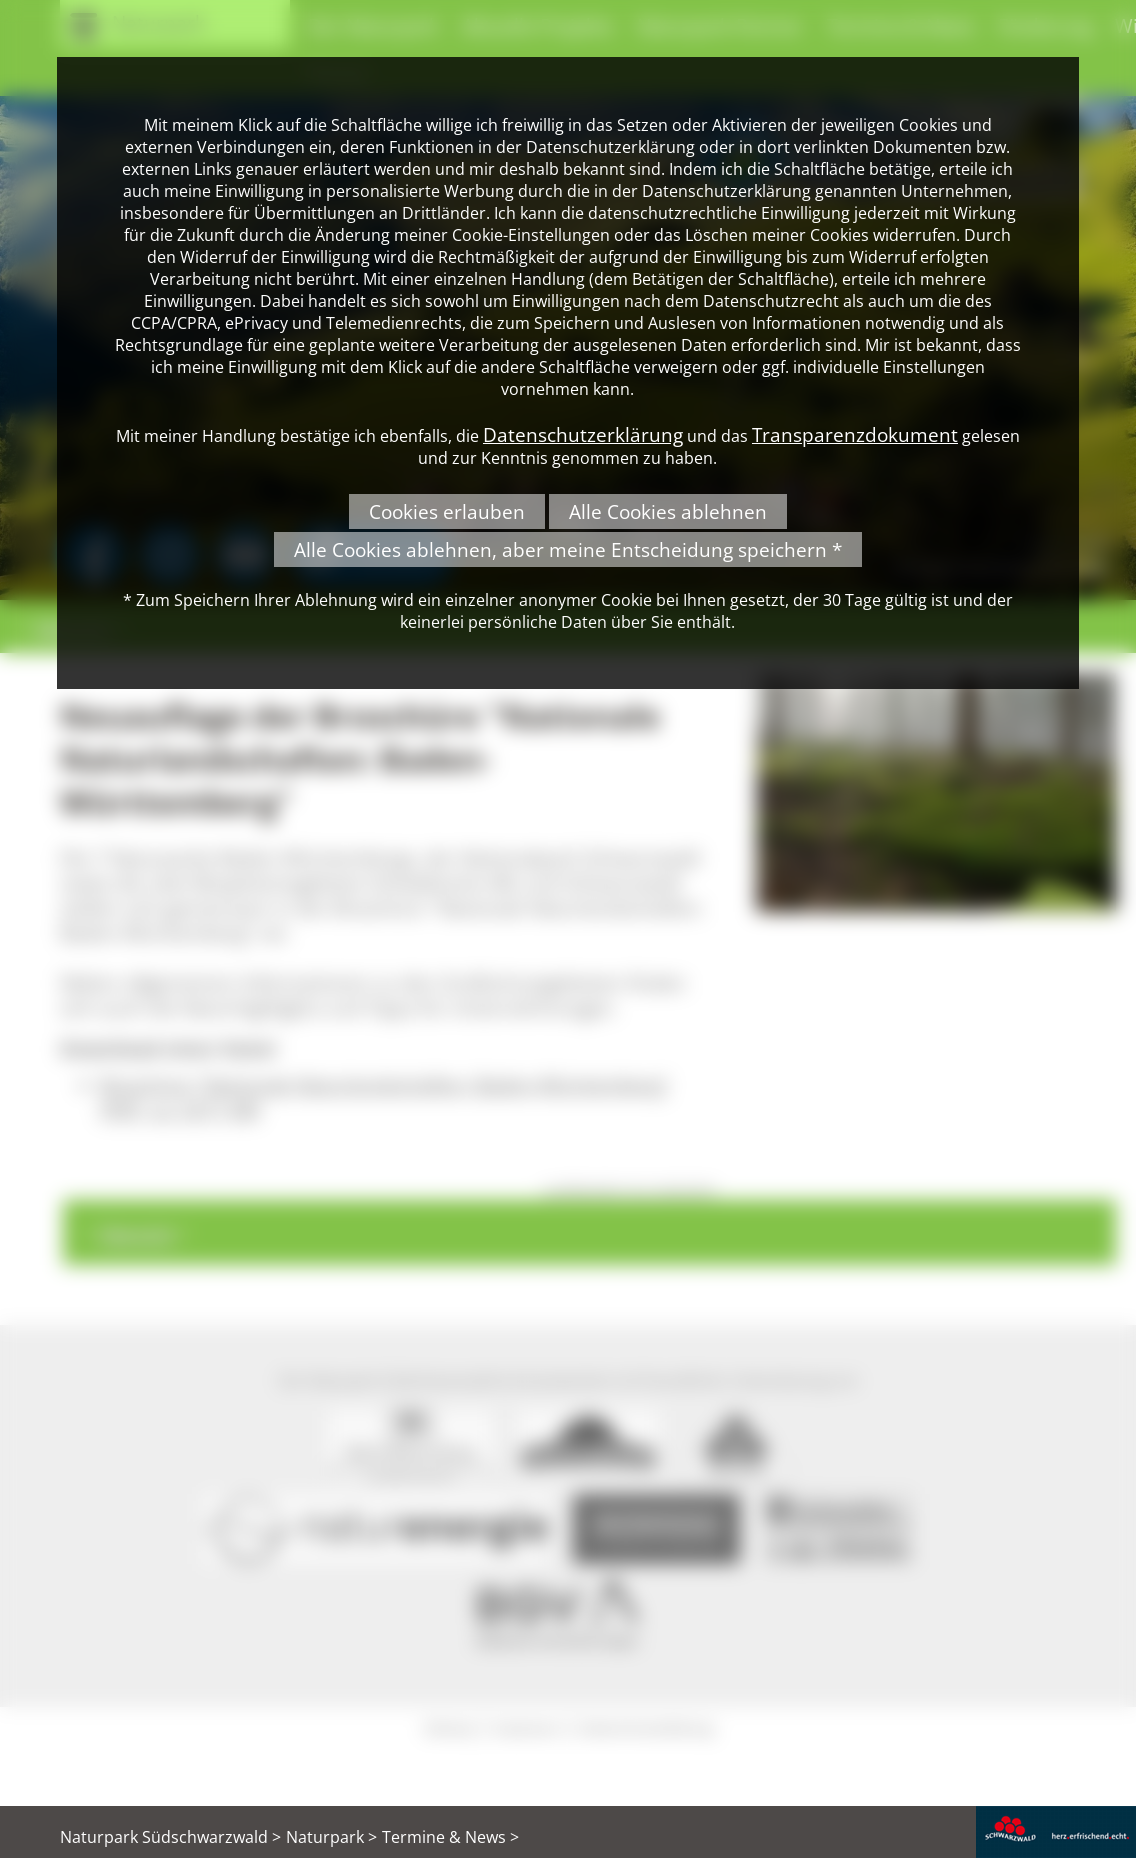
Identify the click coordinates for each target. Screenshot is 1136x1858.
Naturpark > (331, 1837)
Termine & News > (450, 1837)
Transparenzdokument (855, 434)
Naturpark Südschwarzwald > (170, 1837)
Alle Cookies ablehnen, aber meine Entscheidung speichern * (568, 549)
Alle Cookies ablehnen (668, 511)
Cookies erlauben (447, 511)
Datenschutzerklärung (583, 434)
